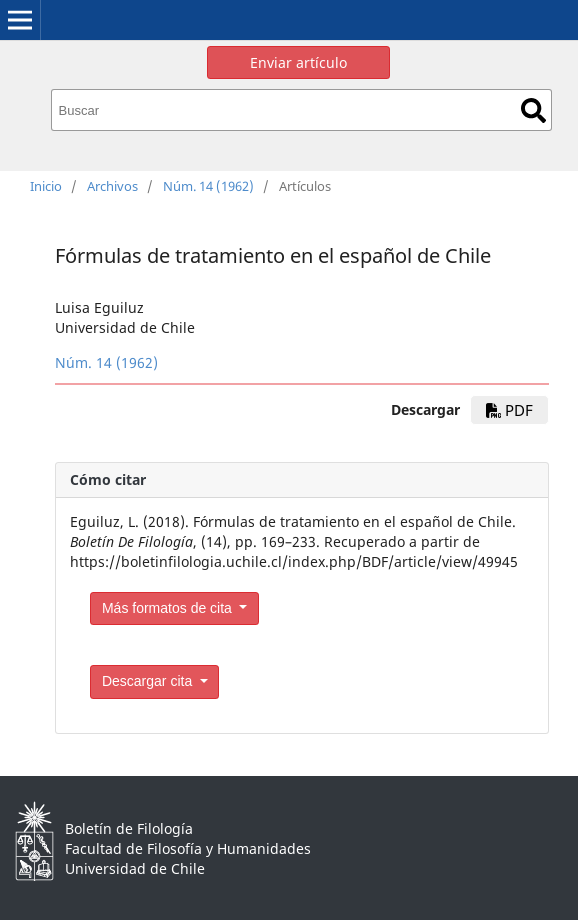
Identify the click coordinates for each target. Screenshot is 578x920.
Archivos (112, 186)
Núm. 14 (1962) (208, 186)
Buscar (533, 110)
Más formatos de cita (169, 608)
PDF (509, 410)
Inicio (46, 186)
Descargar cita (149, 681)
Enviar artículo (298, 62)
